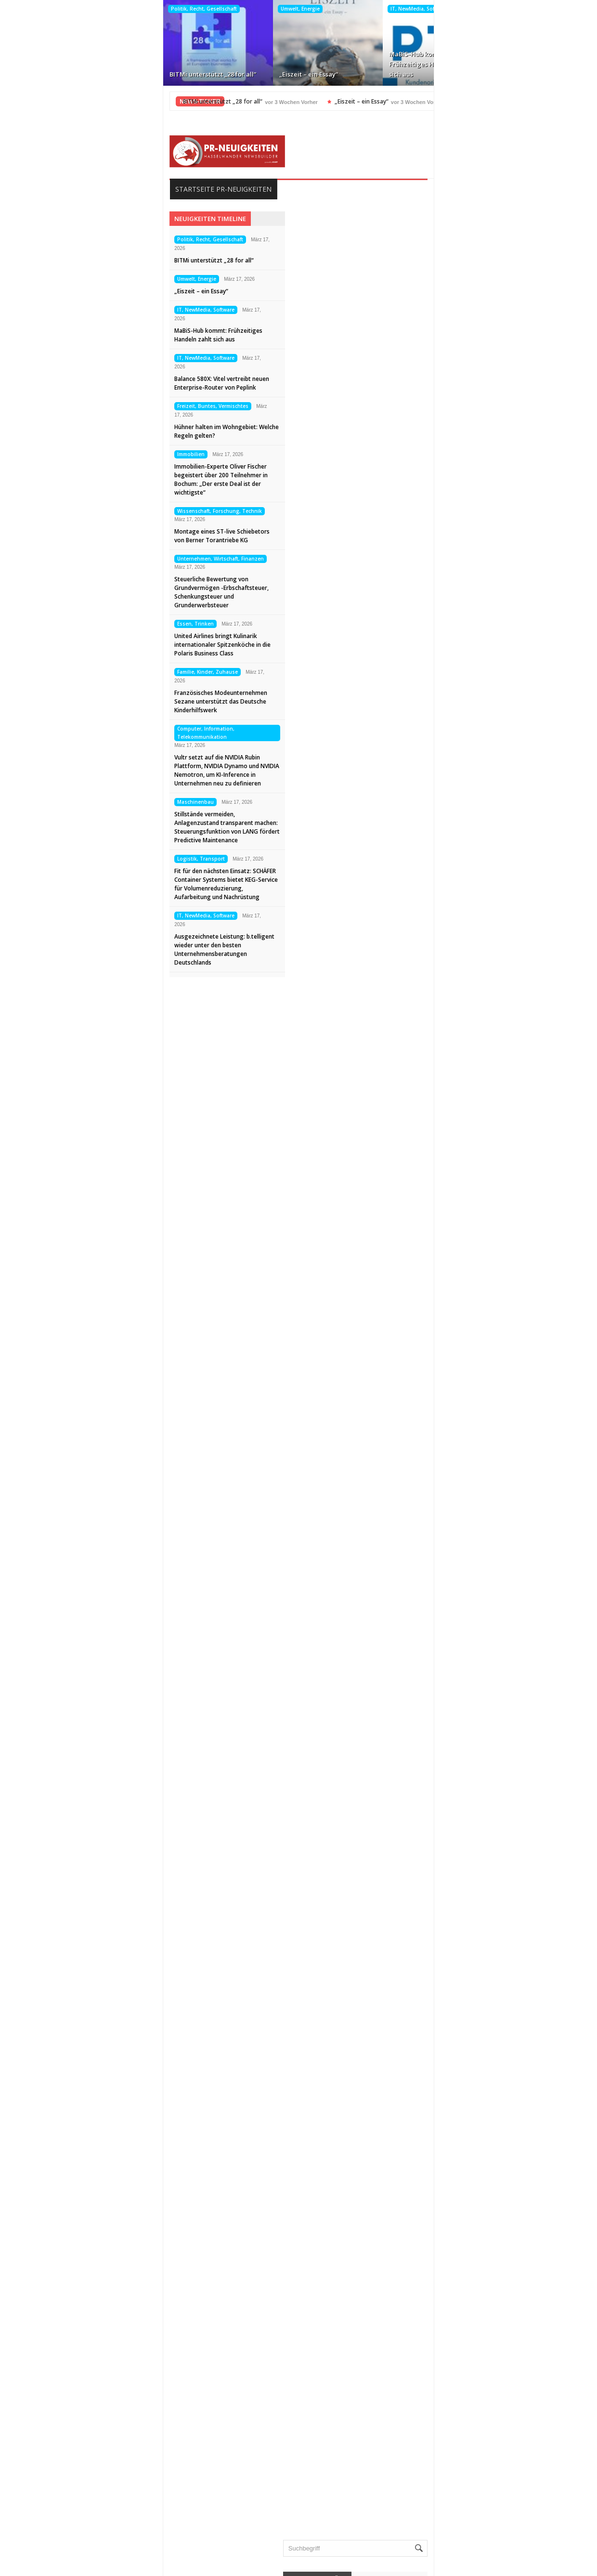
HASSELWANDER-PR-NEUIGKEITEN (364, 2565)
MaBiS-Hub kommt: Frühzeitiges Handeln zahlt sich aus (291, 64)
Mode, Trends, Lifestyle (459, 2257)
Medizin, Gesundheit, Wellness (471, 2242)
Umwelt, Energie (161, 8)
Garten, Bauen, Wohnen (461, 2103)
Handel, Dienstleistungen (462, 2118)
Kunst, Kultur (444, 2180)
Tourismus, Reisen (452, 2303)
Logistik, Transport (65, 858)
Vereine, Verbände (452, 2365)
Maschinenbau (59, 801)
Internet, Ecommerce (456, 2149)
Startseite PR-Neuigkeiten (87, 189)
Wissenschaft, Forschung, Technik (83, 511)
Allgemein (439, 1980)
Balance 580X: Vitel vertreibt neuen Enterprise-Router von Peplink (402, 64)
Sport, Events (445, 2288)
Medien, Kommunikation (461, 2226)
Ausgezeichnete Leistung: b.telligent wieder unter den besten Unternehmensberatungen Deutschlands (89, 949)
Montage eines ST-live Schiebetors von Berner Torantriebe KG (86, 535)
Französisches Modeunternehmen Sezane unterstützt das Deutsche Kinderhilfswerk (85, 701)
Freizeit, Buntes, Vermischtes (506, 8)
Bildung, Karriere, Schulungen (469, 2010)
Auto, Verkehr (445, 1995)
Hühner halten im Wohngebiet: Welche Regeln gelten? (512, 64)
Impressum (68, 2507)
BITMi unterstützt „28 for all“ (73, 74)
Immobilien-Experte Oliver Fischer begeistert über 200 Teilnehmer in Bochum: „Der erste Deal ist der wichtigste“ (85, 479)
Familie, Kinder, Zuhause (71, 671)
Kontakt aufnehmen (81, 2538)
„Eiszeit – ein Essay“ (169, 74)
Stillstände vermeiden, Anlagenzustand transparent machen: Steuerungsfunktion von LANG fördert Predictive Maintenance (91, 827)
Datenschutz (70, 2523)
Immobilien (55, 454)
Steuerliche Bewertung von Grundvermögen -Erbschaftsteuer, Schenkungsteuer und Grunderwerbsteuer (86, 592)
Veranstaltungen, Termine (463, 2350)
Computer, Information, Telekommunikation (70, 732)
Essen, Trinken (59, 623)
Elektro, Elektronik (452, 2041)
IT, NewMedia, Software (280, 8)
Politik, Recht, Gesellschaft (65, 8)
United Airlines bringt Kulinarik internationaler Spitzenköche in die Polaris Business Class (87, 644)
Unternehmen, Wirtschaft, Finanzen (84, 558)
